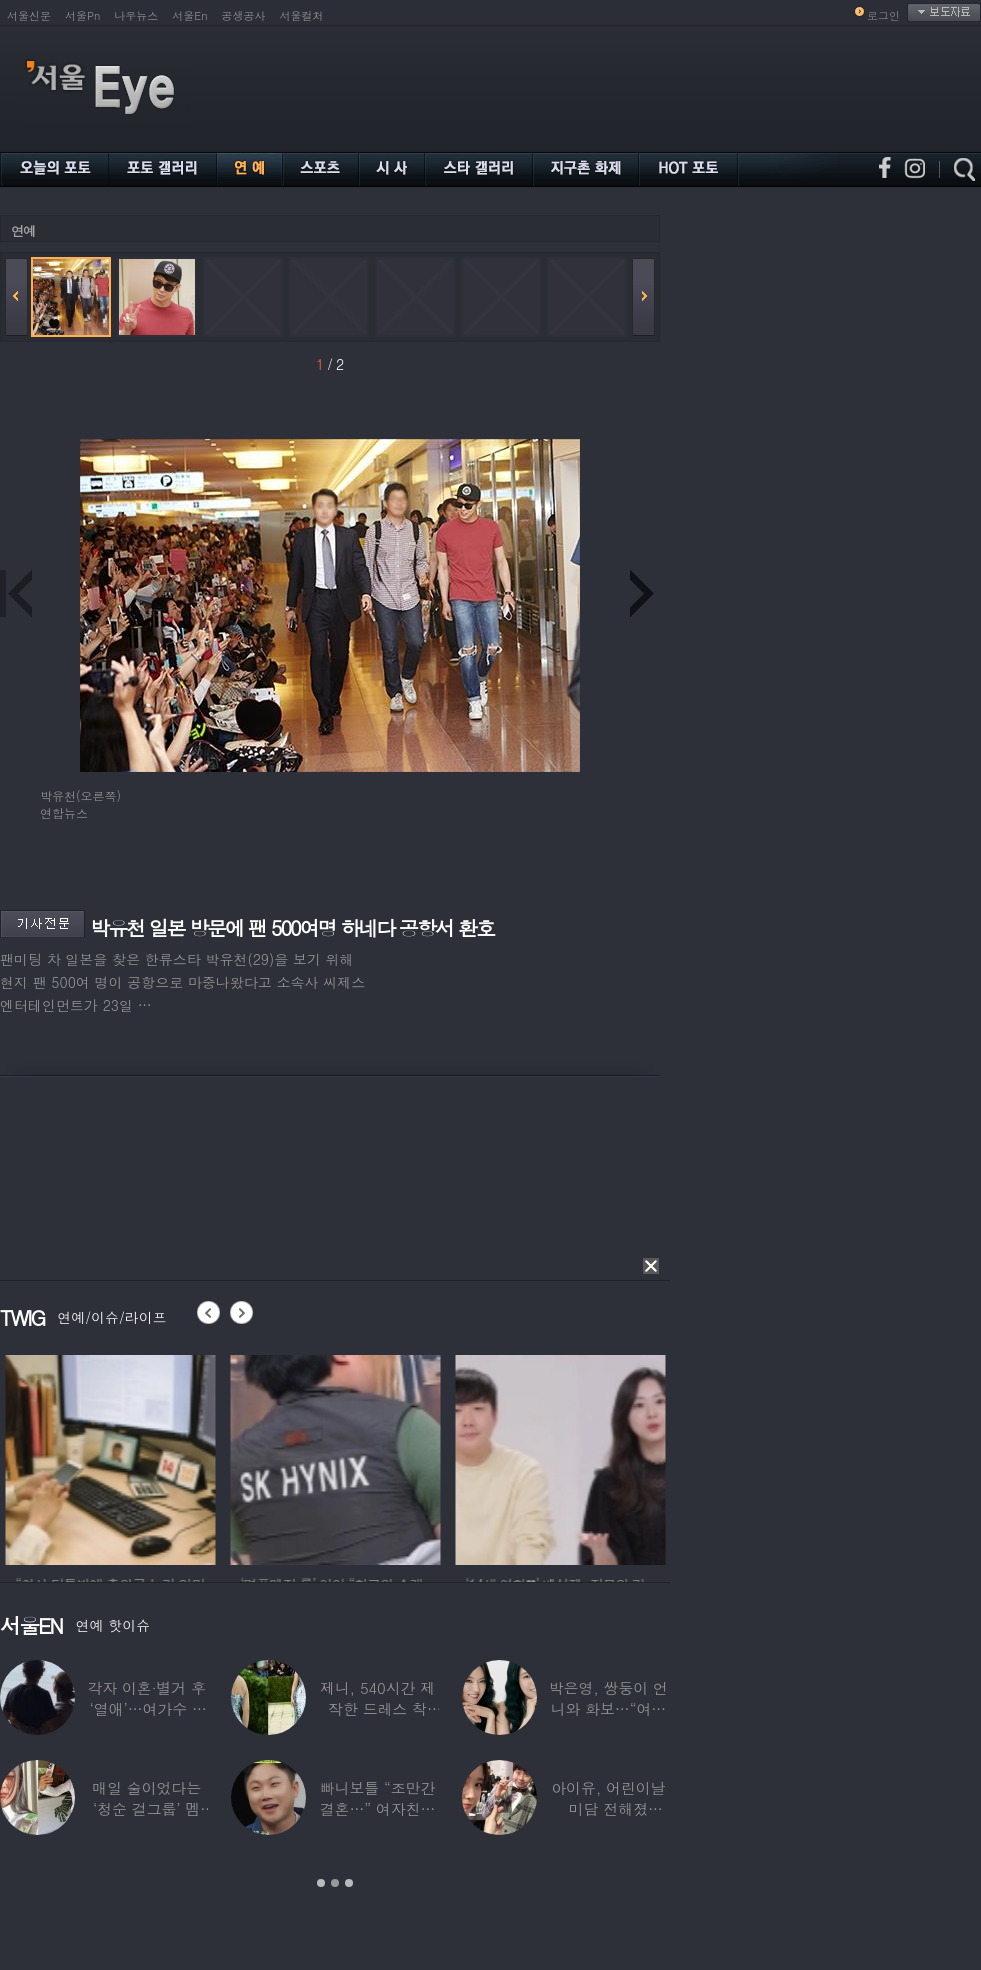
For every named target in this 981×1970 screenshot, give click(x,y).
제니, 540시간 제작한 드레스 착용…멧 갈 (377, 1708)
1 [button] (321, 1883)
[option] (157, 1457)
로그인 (883, 15)
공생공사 (244, 15)
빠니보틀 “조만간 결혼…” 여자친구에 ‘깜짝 (378, 1808)
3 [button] (349, 1883)
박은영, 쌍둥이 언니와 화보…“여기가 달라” (608, 1708)
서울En (189, 15)
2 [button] (335, 1883)
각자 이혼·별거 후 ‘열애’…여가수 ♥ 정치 (146, 1708)
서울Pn (82, 15)
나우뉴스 (136, 15)
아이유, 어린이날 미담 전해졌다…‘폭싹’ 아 (608, 1808)
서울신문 (29, 15)
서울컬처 (302, 15)
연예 (23, 230)
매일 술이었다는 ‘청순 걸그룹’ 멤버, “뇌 (146, 1808)
